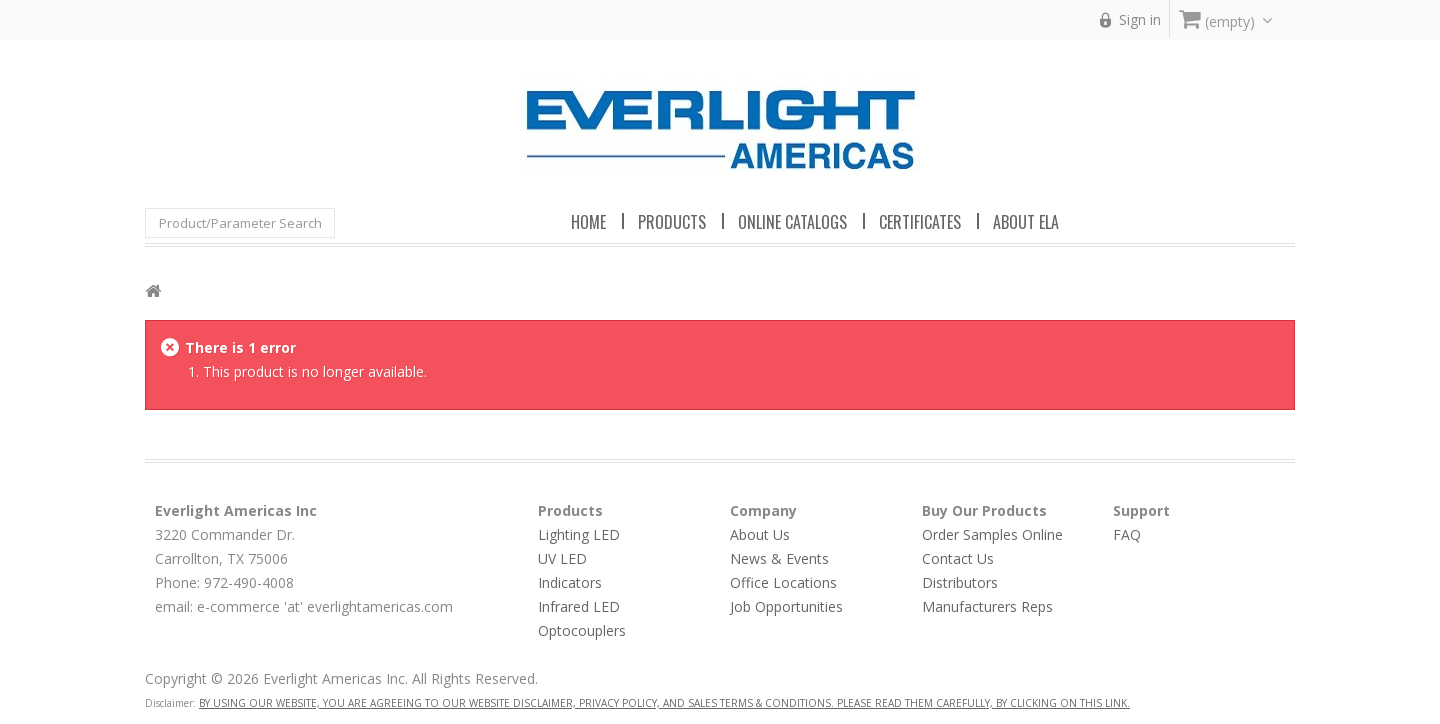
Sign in (1140, 19)
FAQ (1127, 534)
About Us (760, 534)
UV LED (562, 558)
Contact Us (958, 558)
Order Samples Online (992, 534)
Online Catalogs (792, 222)
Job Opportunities (786, 606)
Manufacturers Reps (987, 606)
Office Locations (783, 582)
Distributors (960, 582)
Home (588, 222)
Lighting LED (579, 534)
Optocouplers (582, 630)
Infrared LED (579, 606)
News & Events (779, 558)
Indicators (570, 582)
